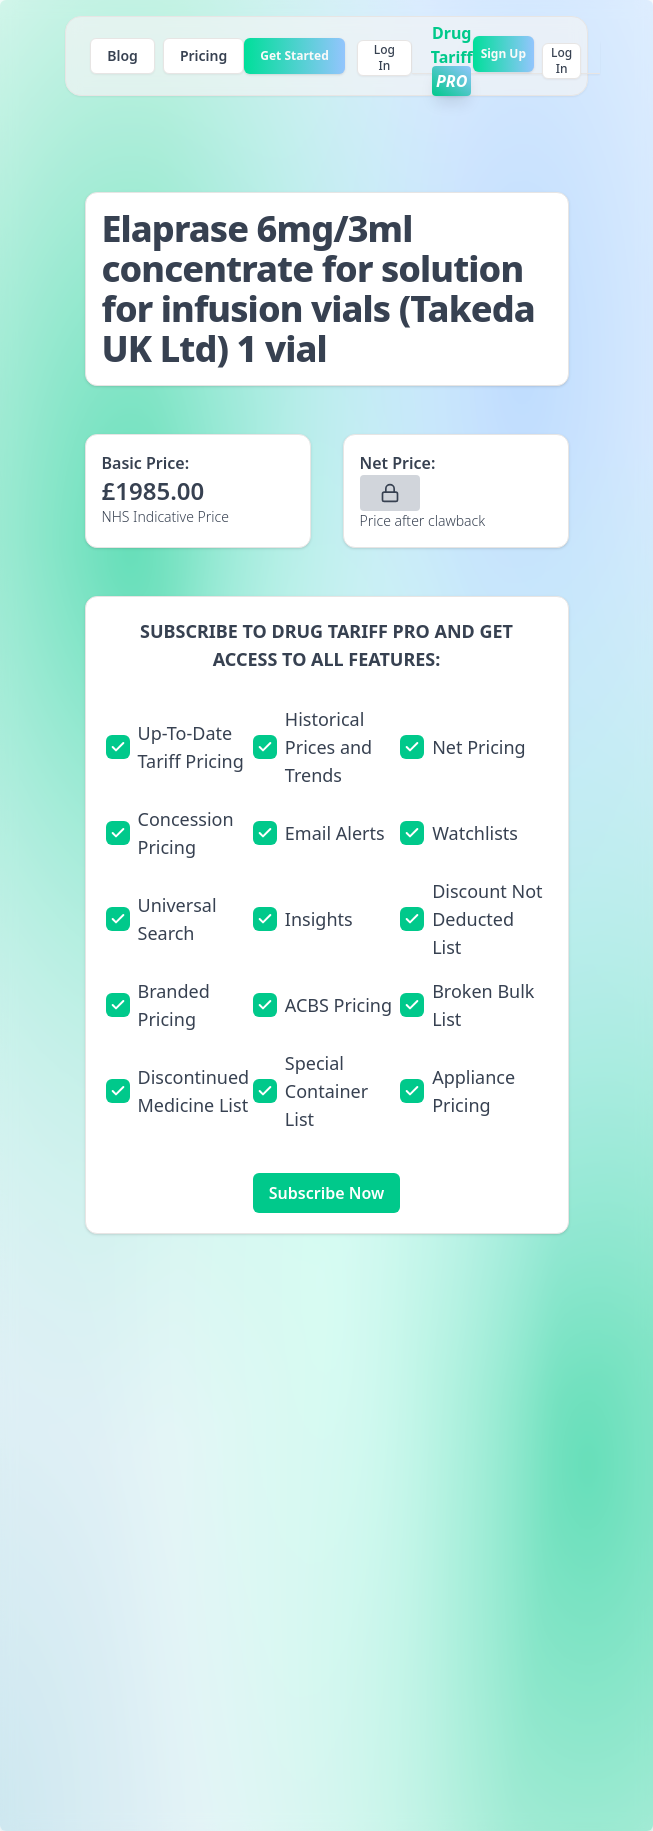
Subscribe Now (326, 1193)
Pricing (203, 55)
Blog (122, 55)
